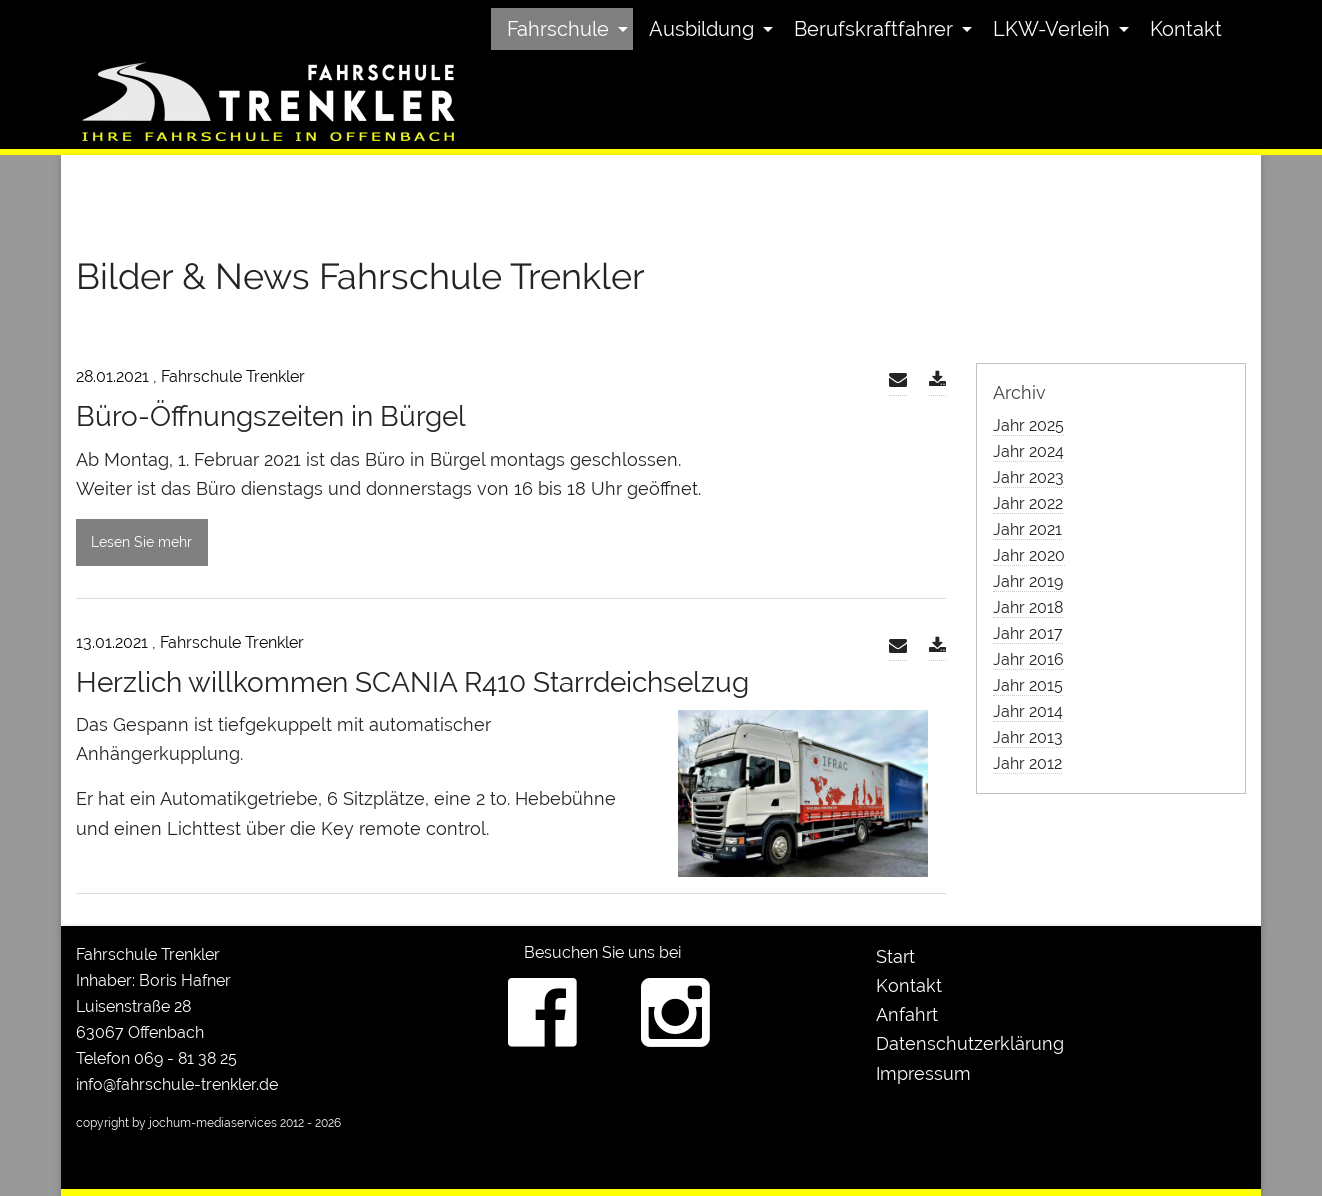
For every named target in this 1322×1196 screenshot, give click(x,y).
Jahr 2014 (1028, 711)
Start (895, 956)
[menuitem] (562, 29)
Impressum (923, 1073)
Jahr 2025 (1028, 425)
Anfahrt (907, 1014)
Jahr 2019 (1028, 581)
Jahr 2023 (1028, 477)
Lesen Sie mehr (141, 541)
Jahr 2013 (1028, 737)
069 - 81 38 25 (185, 1058)
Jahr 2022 (1028, 503)
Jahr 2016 (1028, 659)
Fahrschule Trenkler (148, 954)
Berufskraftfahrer (873, 29)
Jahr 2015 (1028, 685)
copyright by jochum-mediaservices (176, 1123)
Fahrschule (558, 29)
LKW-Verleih (1051, 29)
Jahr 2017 (1028, 633)
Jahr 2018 (1028, 607)
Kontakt (1186, 29)
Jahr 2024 (1028, 451)
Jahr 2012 (1027, 763)
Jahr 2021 (1027, 529)
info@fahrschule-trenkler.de (177, 1084)
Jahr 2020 (1029, 555)
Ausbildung (701, 29)
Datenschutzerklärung (970, 1043)
